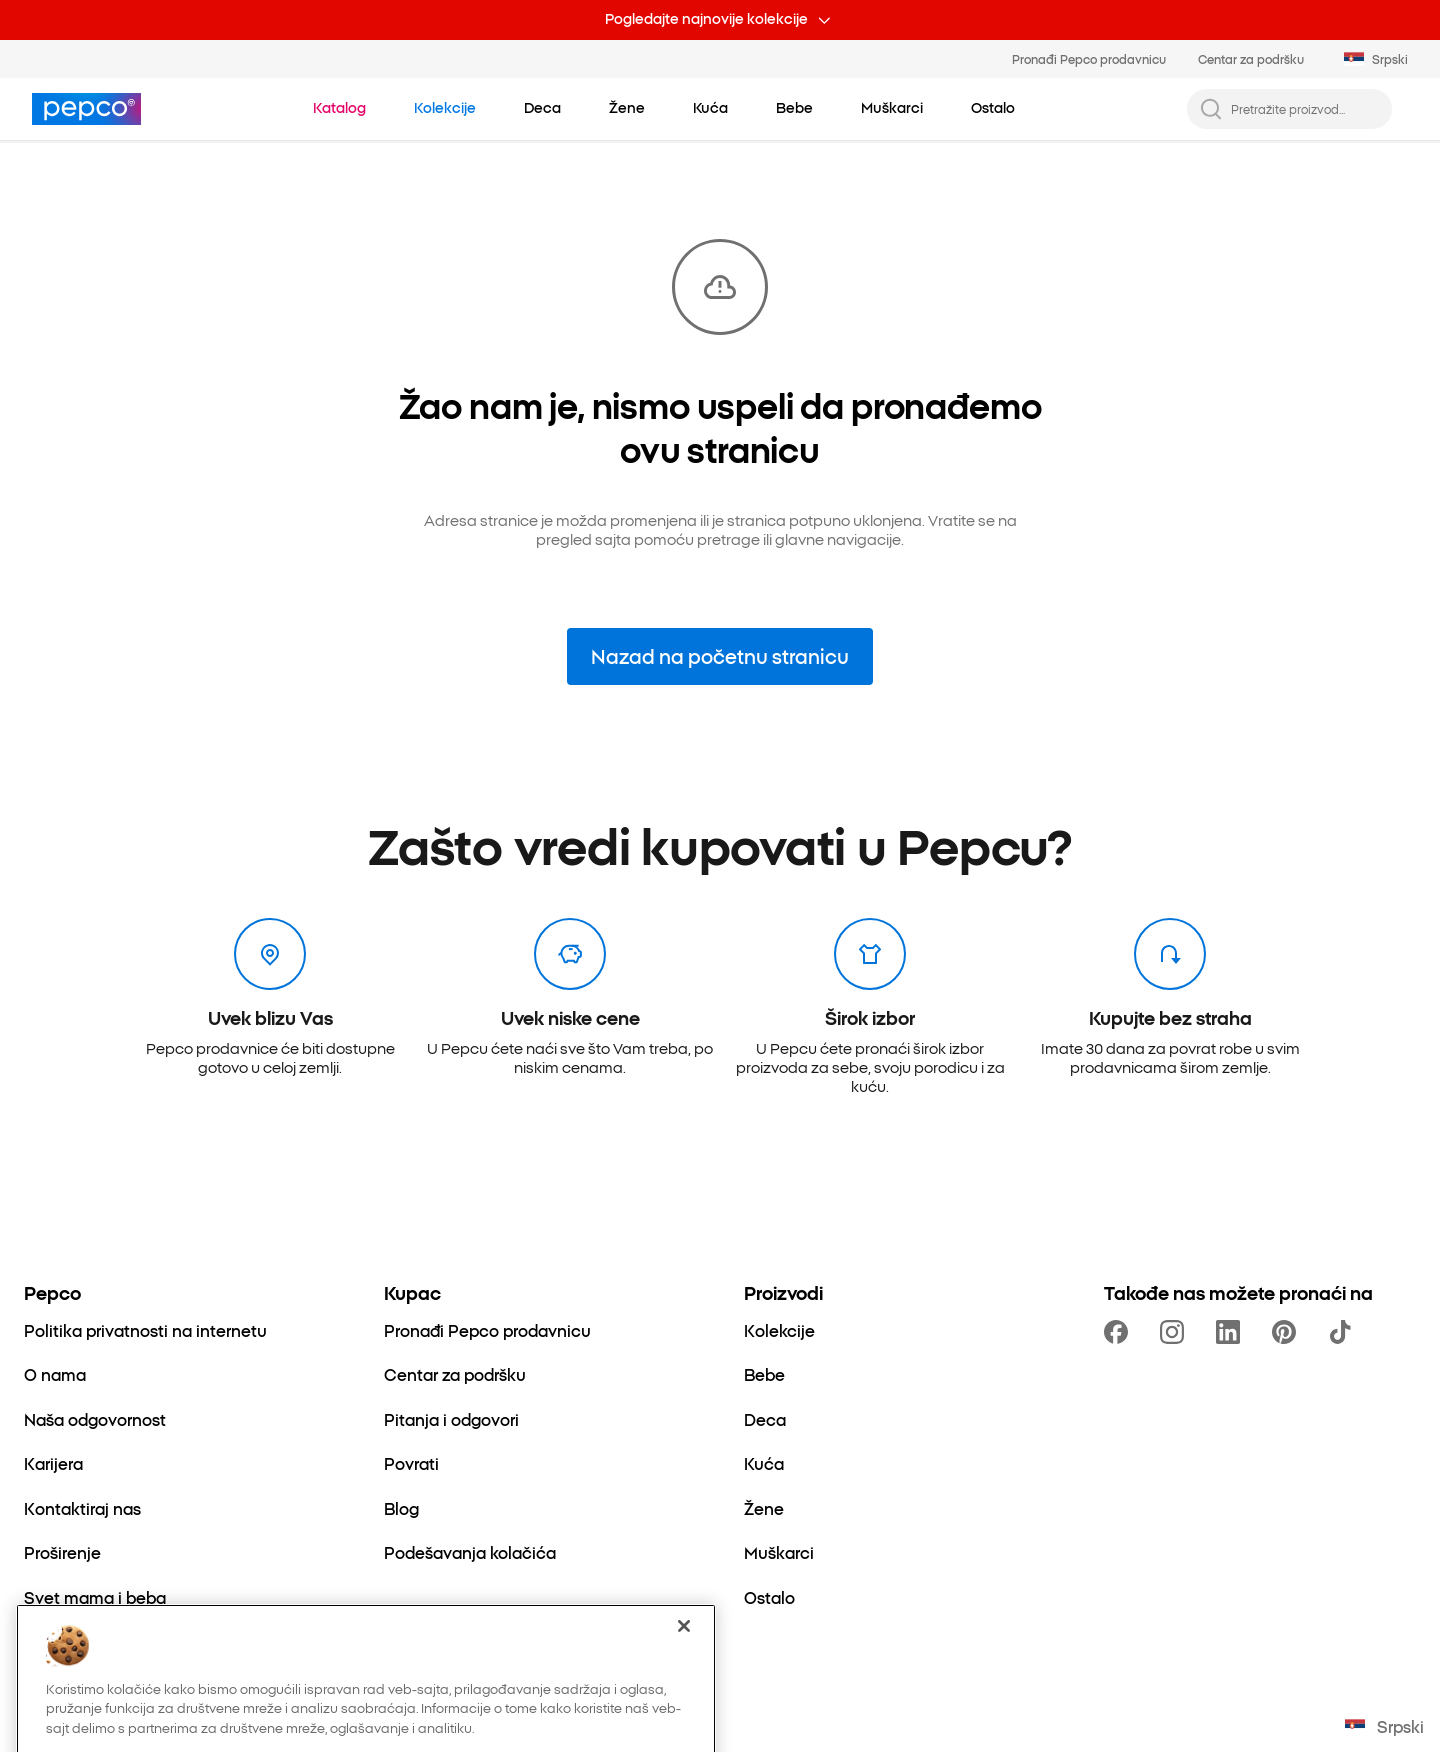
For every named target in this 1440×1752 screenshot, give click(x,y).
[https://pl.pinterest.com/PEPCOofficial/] (1288, 1332)
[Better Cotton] (77, 1641)
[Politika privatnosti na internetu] (145, 1330)
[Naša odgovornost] (95, 1419)
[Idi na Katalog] (339, 108)
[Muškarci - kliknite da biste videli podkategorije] (892, 108)
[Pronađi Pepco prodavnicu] (487, 1330)
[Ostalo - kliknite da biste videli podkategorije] (993, 108)
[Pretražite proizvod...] (1305, 109)
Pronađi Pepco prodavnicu (1089, 59)
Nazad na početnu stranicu (720, 655)
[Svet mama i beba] (95, 1597)
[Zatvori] (684, 1678)
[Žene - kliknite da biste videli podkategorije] (627, 108)
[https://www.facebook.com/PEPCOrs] (1120, 1332)
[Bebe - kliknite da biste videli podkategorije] (794, 108)
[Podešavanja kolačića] (470, 1552)
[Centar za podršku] (455, 1374)
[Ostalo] (769, 1597)
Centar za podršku (1251, 59)
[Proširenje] (62, 1552)
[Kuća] (764, 1463)
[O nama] (55, 1374)
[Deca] (765, 1419)
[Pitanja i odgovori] (451, 1419)
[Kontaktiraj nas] (82, 1508)
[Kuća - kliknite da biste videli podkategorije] (710, 108)
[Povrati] (411, 1463)
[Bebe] (764, 1374)
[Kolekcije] (779, 1330)
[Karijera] (53, 1463)
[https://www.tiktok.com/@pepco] (1344, 1332)
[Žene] (764, 1508)
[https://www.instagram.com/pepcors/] (1176, 1332)
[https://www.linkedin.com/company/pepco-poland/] (1232, 1332)
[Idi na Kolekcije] (445, 108)
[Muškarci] (779, 1552)
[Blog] (401, 1508)
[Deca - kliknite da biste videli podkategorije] (542, 108)
